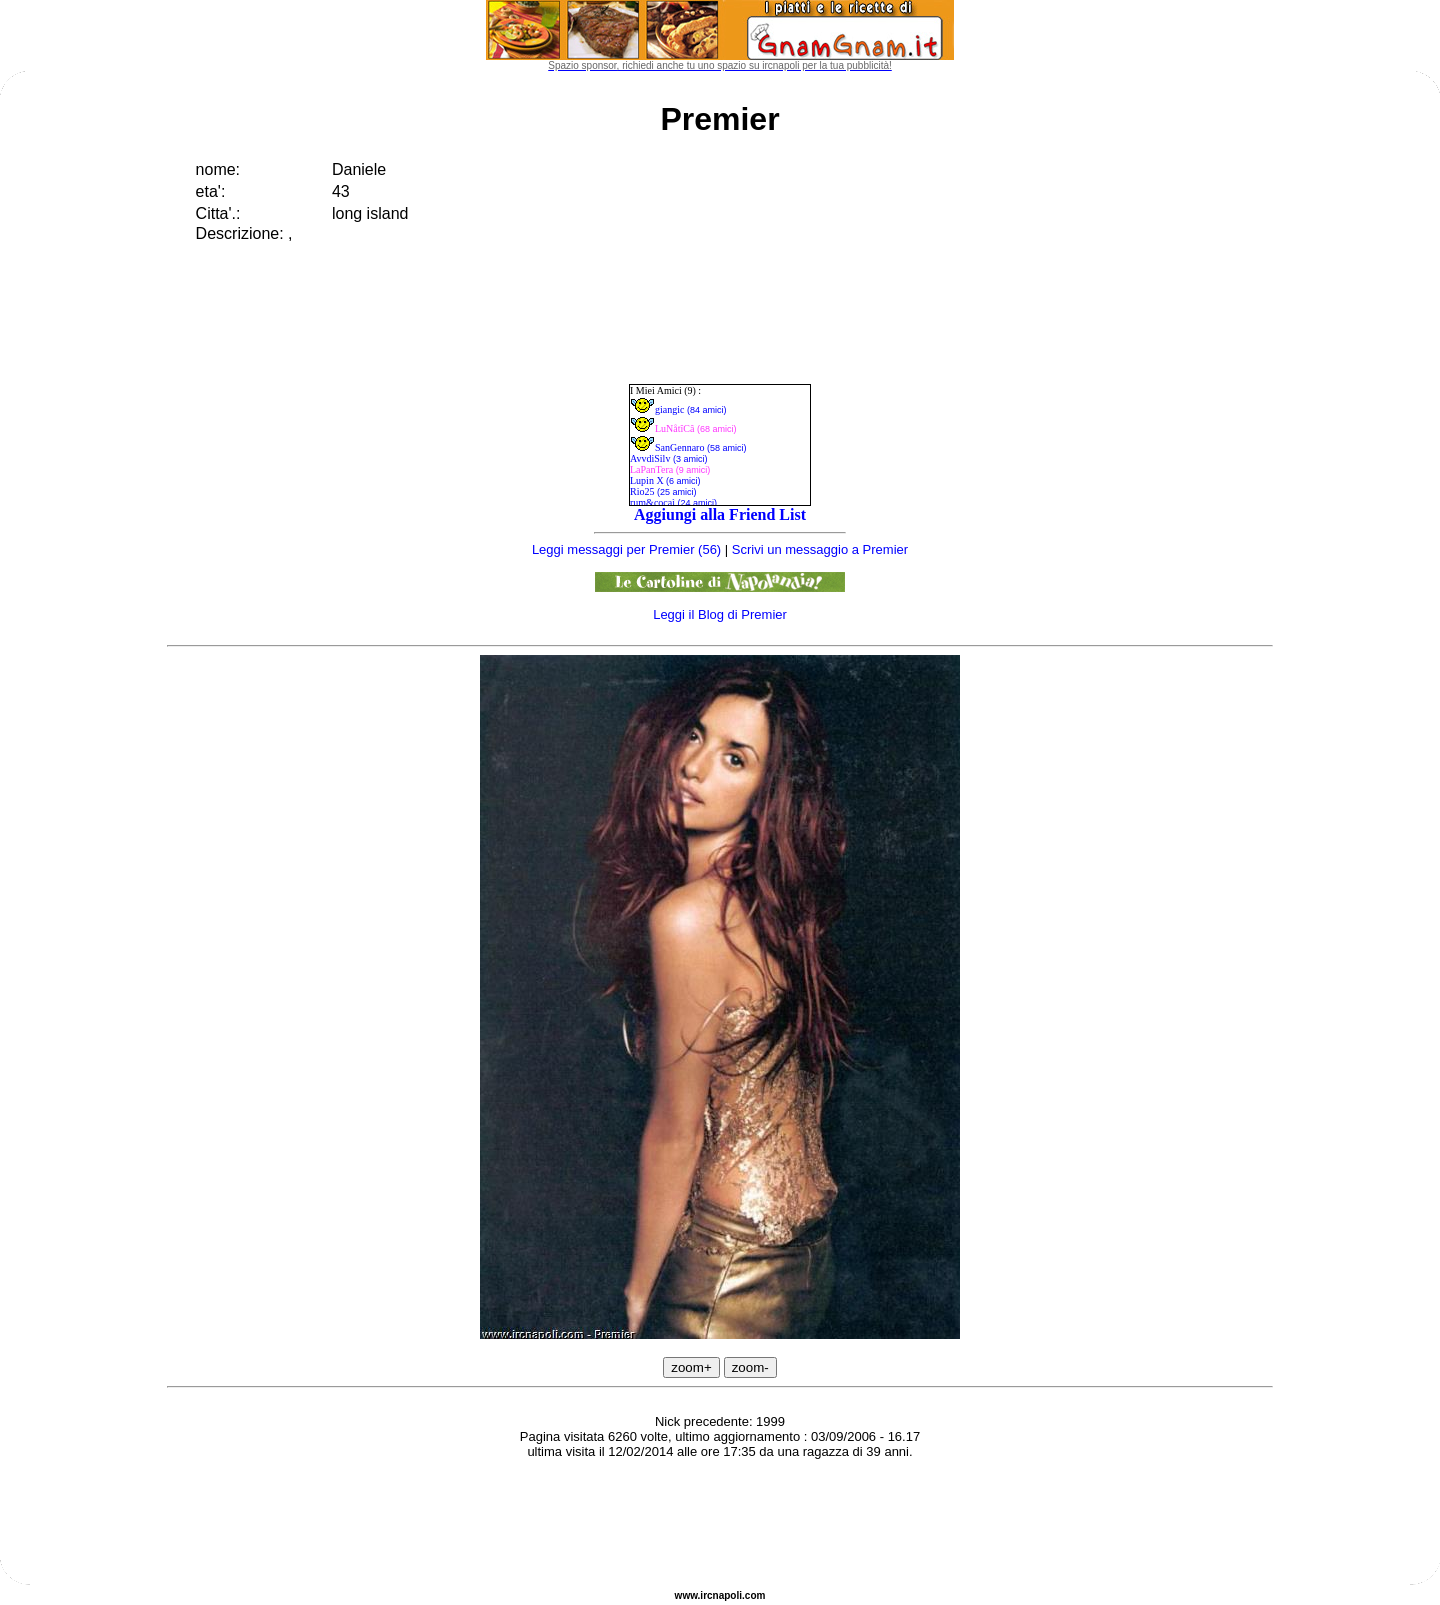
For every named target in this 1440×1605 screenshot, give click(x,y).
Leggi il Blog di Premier (720, 614)
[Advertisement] (720, 1525)
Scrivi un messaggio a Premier (820, 549)
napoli (727, 1595)
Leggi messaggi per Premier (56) (626, 549)
